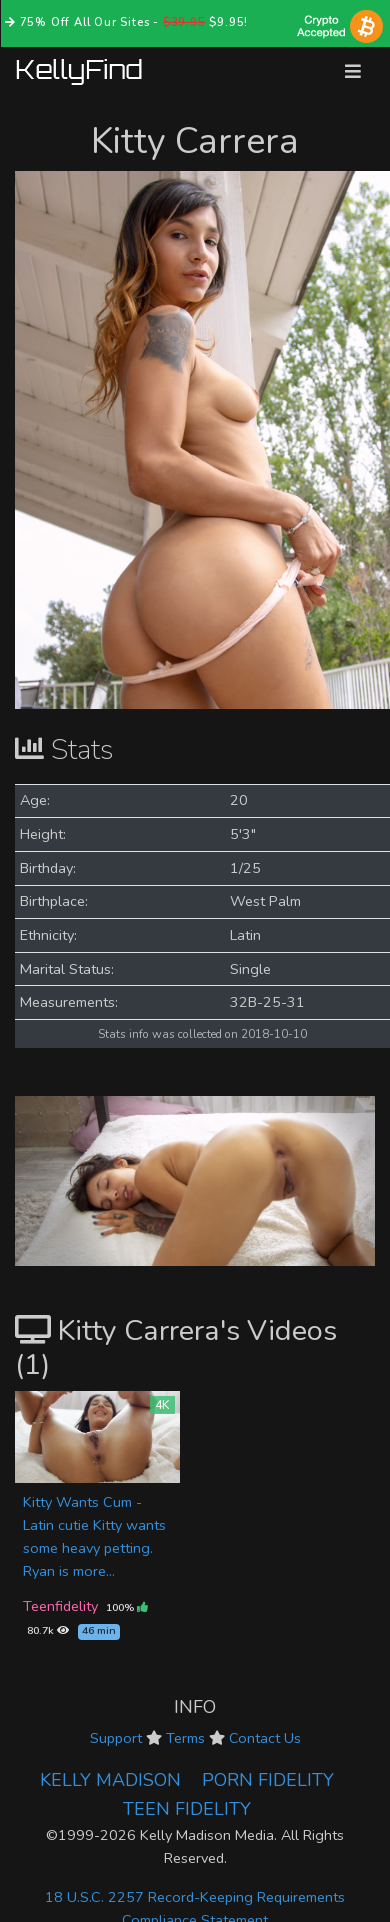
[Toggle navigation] (353, 71)
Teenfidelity (60, 1606)
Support (116, 1738)
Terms (185, 1738)
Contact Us (265, 1738)
